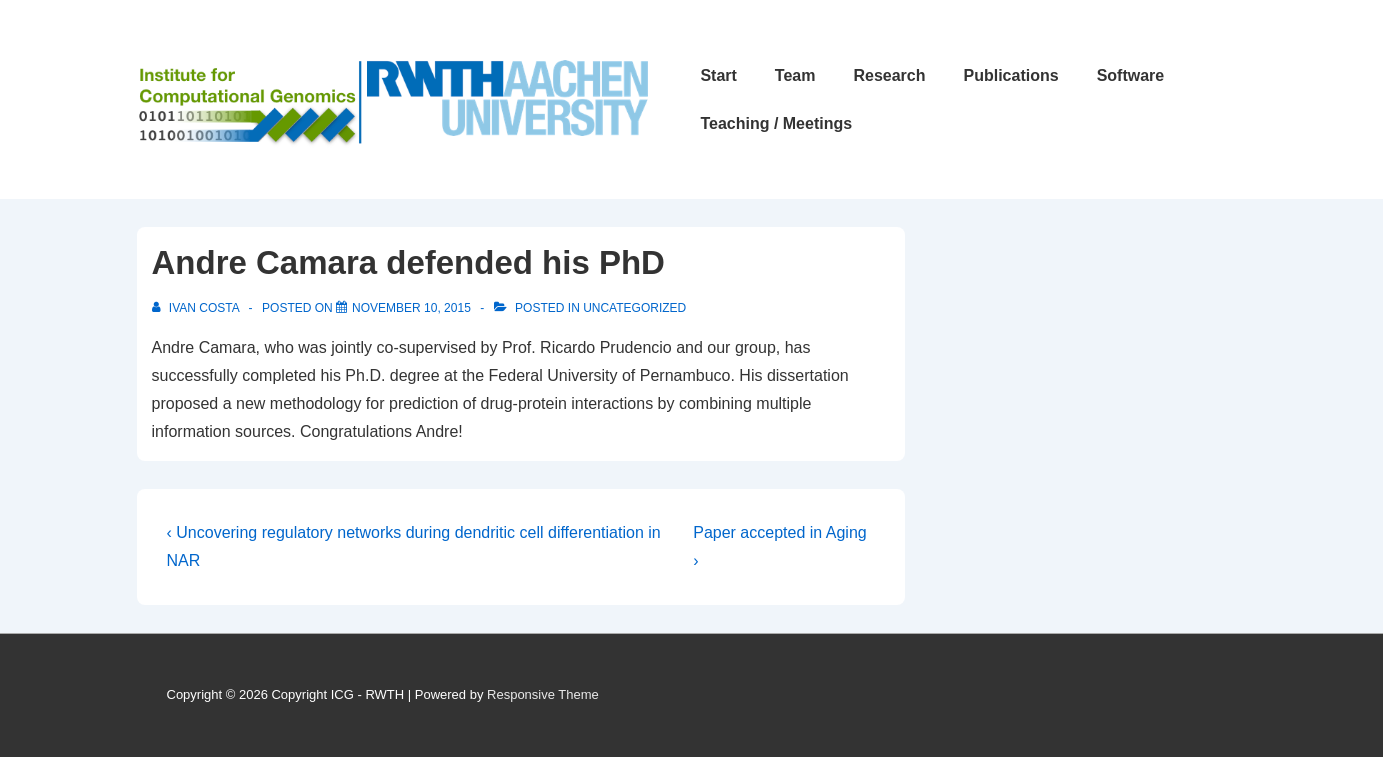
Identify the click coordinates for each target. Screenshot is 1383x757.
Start (718, 75)
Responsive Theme (543, 694)
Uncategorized (634, 308)
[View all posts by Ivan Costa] (197, 308)
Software (1131, 75)
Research (889, 75)
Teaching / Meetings (776, 123)
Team (795, 75)
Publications (1011, 75)
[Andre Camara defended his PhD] (411, 308)
